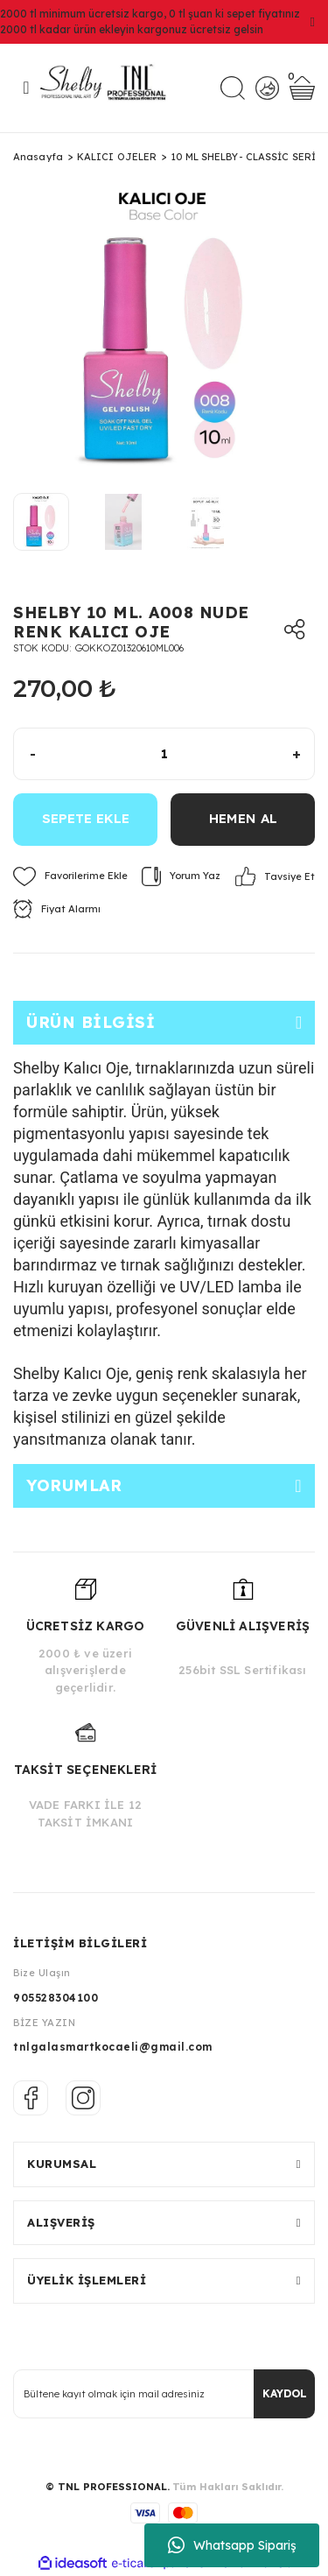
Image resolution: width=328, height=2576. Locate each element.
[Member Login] (267, 88)
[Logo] (108, 88)
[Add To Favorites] (70, 876)
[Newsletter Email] (164, 2393)
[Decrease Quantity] (25, 753)
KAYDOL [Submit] (284, 2393)
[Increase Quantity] (303, 753)
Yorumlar (74, 1485)
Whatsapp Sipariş (232, 2545)
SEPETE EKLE (85, 818)
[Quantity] (164, 753)
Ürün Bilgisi (90, 1022)
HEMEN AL (243, 818)
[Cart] (302, 88)
